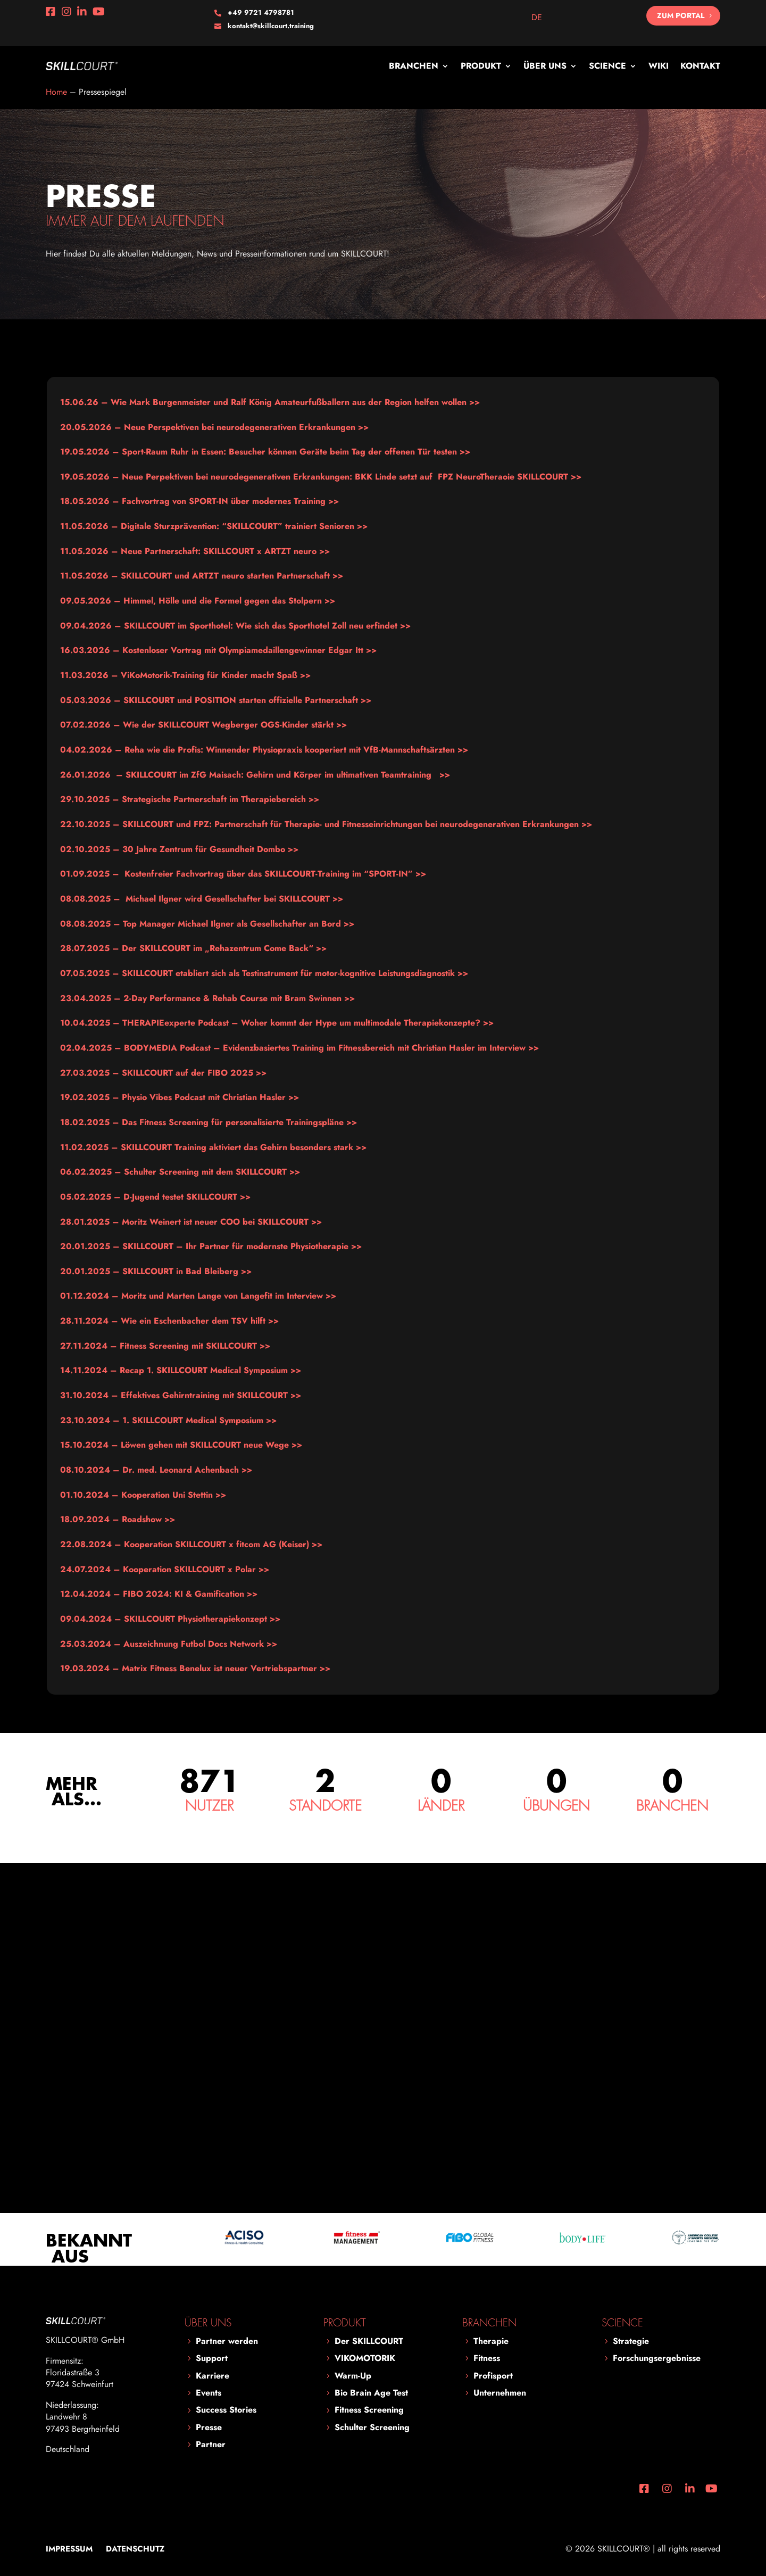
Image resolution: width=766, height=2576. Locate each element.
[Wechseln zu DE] (536, 17)
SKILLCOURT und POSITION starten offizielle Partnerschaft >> (215, 700)
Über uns (545, 66)
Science (607, 66)
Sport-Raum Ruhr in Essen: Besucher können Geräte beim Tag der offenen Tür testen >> (265, 451)
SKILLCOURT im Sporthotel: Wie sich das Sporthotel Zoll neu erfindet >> (235, 626)
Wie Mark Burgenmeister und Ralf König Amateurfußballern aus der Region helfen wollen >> (270, 402)
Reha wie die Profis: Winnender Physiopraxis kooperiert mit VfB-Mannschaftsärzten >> (264, 750)
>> (199, 501)
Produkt (481, 66)
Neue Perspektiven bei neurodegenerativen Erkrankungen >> (214, 427)
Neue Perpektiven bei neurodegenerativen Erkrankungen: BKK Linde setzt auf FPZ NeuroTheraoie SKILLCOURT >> (320, 476)
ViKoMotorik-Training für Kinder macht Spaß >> (185, 675)
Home (56, 92)
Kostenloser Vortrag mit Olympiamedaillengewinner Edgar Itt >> (218, 650)
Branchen (413, 66)
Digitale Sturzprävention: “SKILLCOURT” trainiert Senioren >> (214, 526)
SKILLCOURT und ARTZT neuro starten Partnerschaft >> (201, 575)
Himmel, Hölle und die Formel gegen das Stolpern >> (197, 601)
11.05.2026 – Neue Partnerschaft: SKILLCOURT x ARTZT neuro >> (195, 551)
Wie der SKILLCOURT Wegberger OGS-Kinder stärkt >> (203, 725)
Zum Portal (680, 15)
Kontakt (700, 66)
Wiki (658, 66)
